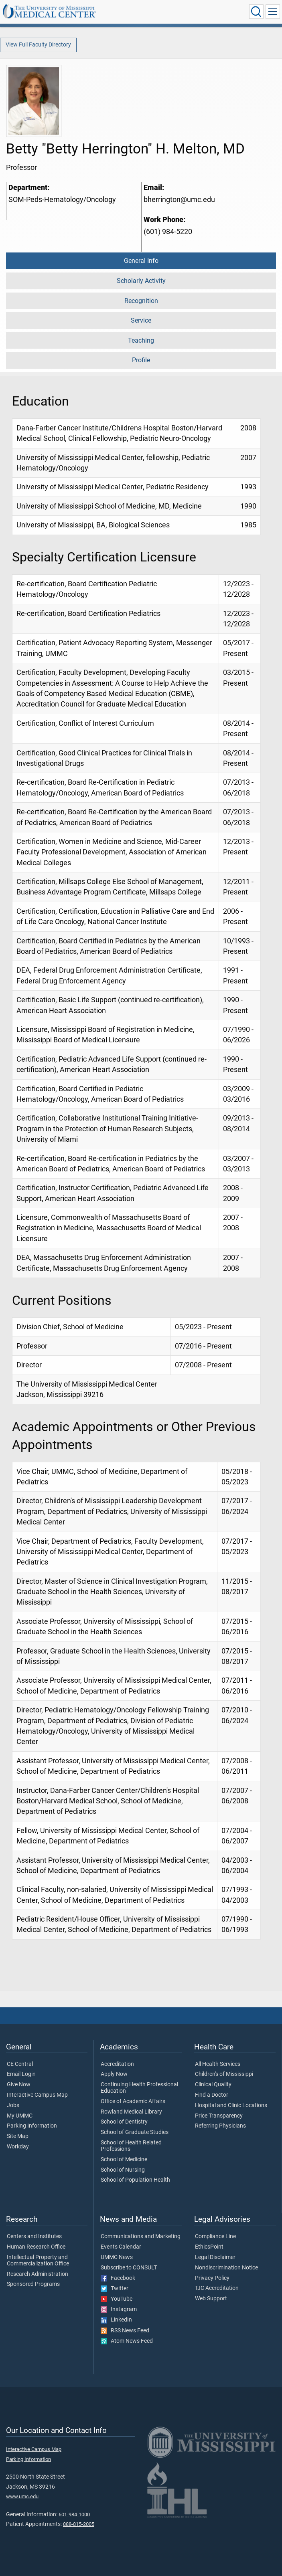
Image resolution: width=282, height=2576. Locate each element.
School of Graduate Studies (134, 2132)
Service (141, 320)
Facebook (118, 2278)
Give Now (18, 2084)
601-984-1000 (74, 2514)
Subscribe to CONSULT (129, 2268)
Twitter (114, 2288)
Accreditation (117, 2064)
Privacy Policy (212, 2278)
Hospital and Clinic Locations (231, 2105)
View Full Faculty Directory (38, 44)
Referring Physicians (220, 2126)
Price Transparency (219, 2116)
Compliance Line (215, 2236)
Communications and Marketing (141, 2236)
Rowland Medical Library (131, 2112)
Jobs (13, 2105)
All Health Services (217, 2064)
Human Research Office (36, 2247)
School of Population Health (135, 2180)
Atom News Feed (127, 2341)
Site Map (17, 2136)
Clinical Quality (213, 2084)
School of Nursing (123, 2170)
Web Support (211, 2298)
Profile (141, 360)
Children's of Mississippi (224, 2074)
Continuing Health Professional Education (139, 2087)
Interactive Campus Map (37, 2095)
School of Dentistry (124, 2122)
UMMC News (117, 2257)
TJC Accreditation (217, 2288)
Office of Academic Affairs (133, 2101)
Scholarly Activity (141, 281)
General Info (141, 260)
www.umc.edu (22, 2496)
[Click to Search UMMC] (256, 11)
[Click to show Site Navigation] (273, 11)
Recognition (141, 301)
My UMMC (19, 2116)
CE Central (20, 2064)
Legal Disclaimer (215, 2257)
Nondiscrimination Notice (226, 2268)
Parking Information (32, 2126)
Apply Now (114, 2074)
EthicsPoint (209, 2247)
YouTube (116, 2299)
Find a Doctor (211, 2095)
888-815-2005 (78, 2524)
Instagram (119, 2309)
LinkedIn (116, 2320)
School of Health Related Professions (131, 2146)
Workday (18, 2147)
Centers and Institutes (34, 2236)
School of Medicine (124, 2159)
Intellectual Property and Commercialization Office (38, 2260)
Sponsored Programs (33, 2284)
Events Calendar (121, 2247)
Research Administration (37, 2274)
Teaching (141, 340)
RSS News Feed (125, 2331)
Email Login (21, 2074)
